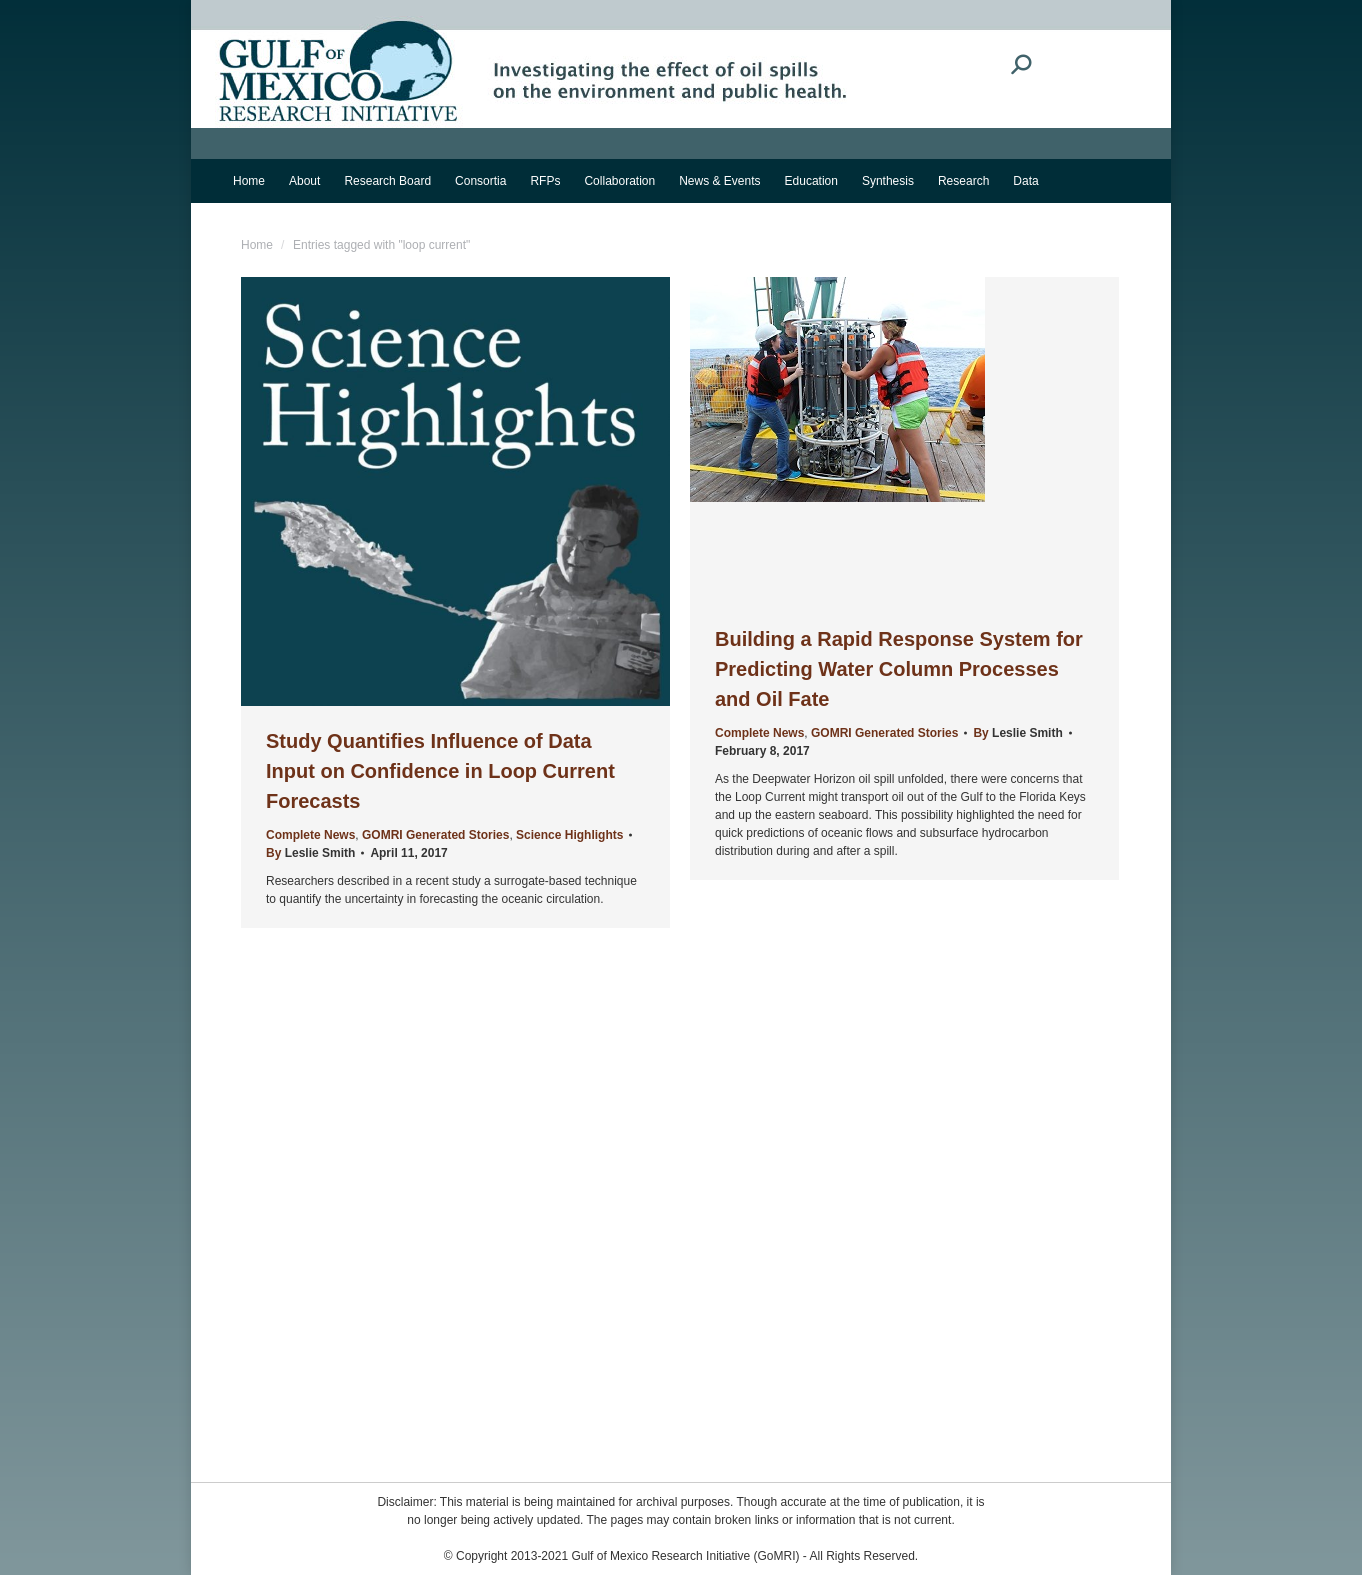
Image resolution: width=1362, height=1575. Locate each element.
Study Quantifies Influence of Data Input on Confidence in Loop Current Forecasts (440, 771)
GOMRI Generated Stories (435, 835)
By (310, 853)
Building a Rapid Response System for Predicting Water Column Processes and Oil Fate (899, 669)
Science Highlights (569, 835)
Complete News (310, 835)
